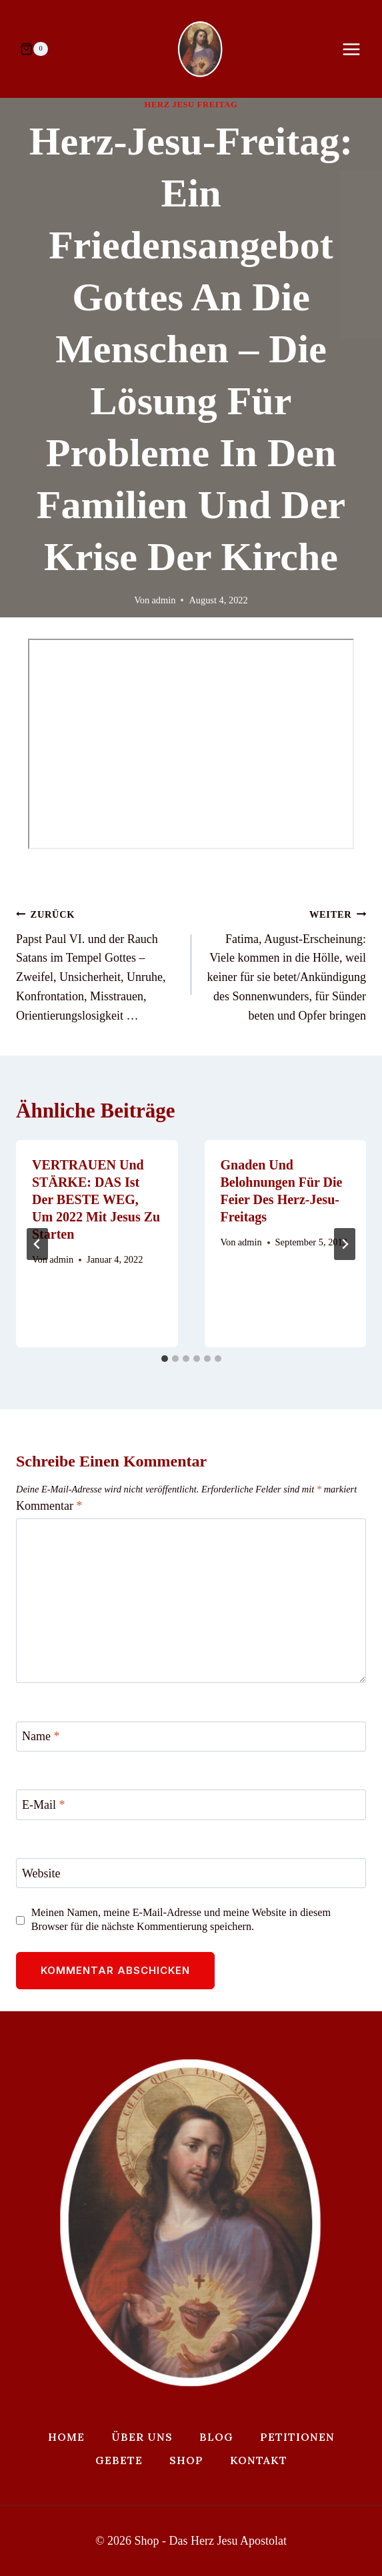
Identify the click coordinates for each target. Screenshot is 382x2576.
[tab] (164, 1358)
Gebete (119, 2460)
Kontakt (258, 2460)
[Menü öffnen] (358, 49)
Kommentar (49, 1505)
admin (163, 600)
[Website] (191, 1873)
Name (40, 1736)
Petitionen (297, 2436)
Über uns (142, 2436)
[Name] (191, 1737)
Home (66, 2436)
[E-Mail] (191, 1804)
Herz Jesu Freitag (191, 104)
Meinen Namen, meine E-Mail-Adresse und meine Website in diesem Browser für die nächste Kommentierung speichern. (181, 1920)
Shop (186, 2460)
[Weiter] (344, 1244)
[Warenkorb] (34, 49)
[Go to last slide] (37, 1244)
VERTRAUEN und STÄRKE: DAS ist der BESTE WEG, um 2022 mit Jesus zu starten (96, 1199)
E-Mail (43, 1804)
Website (41, 1873)
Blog (216, 2436)
